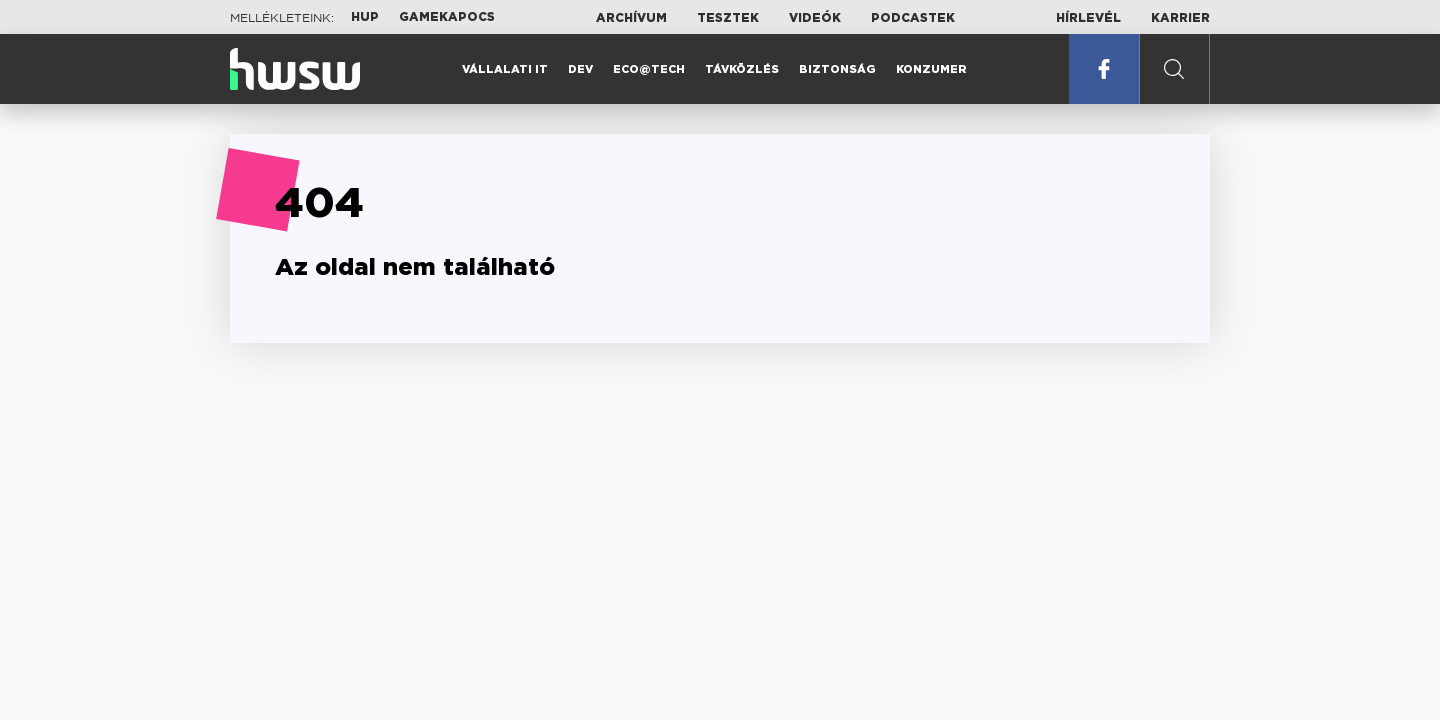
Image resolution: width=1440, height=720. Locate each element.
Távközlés (742, 69)
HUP (365, 17)
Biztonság (837, 69)
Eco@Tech (649, 69)
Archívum (631, 18)
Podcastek (913, 18)
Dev (580, 69)
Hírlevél (1088, 18)
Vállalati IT (505, 69)
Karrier (1180, 18)
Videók (815, 18)
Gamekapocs (447, 17)
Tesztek (728, 18)
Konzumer (931, 69)
